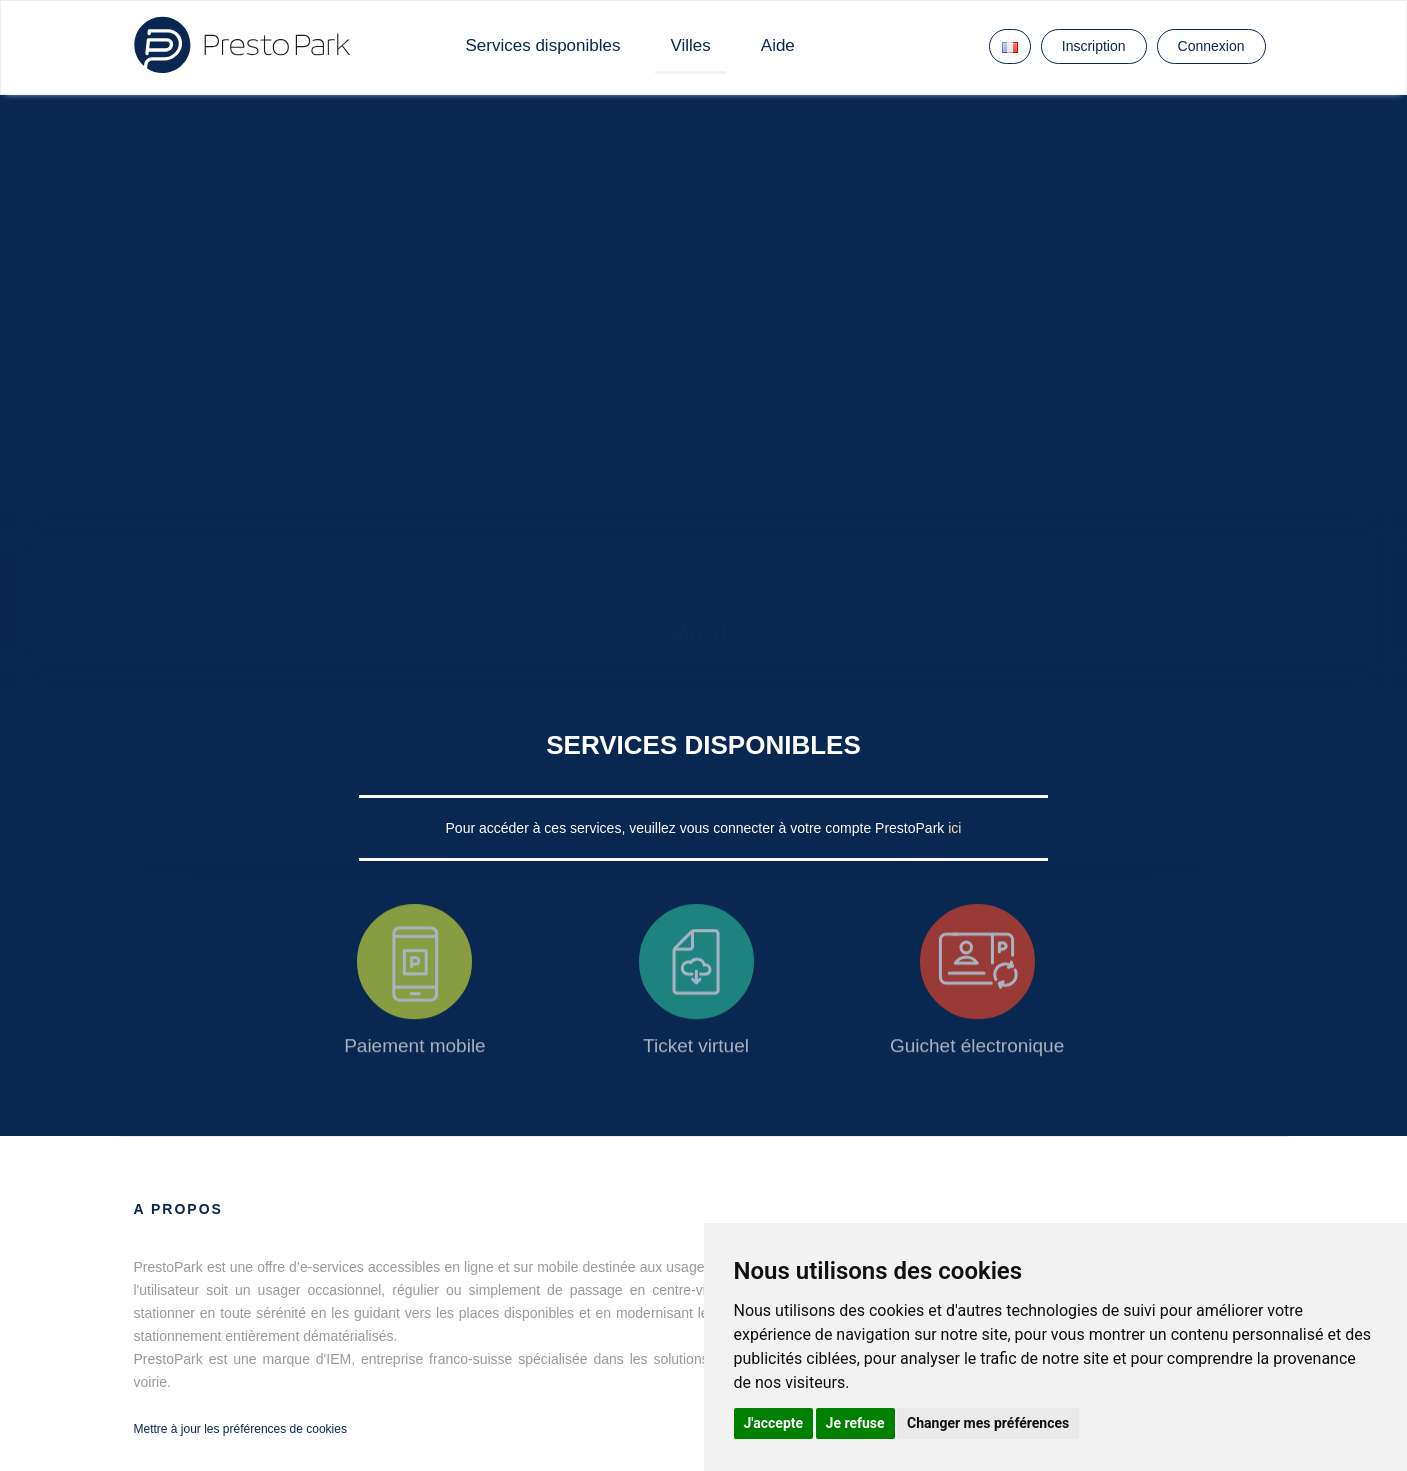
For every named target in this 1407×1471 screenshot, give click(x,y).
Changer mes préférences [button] (988, 1423)
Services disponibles (543, 45)
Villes (690, 45)
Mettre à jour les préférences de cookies (240, 1429)
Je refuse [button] (855, 1423)
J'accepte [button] (774, 1423)
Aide (778, 45)
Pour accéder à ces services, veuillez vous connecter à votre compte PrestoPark (697, 828)
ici (954, 828)
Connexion (1211, 46)
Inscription (1094, 46)
